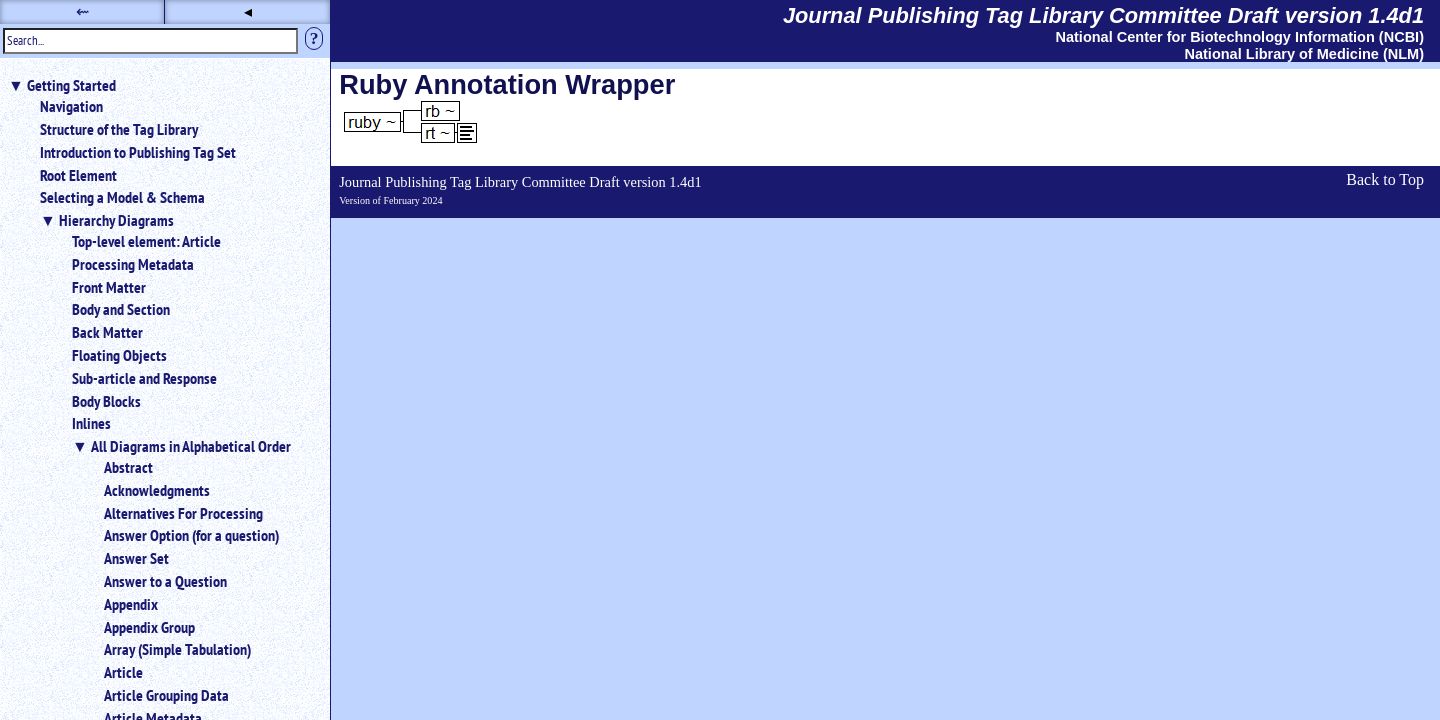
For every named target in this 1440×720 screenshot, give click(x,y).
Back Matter (107, 332)
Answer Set (136, 558)
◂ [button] (248, 11)
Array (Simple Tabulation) (177, 649)
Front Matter (109, 287)
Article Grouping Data (166, 695)
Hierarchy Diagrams (116, 220)
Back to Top (1385, 179)
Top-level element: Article (146, 241)
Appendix (131, 604)
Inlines (91, 423)
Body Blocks (106, 401)
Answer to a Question (165, 581)
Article (123, 672)
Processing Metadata (133, 264)
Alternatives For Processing (183, 513)
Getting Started (71, 85)
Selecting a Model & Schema (122, 197)
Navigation (71, 106)
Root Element (78, 175)
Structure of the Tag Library (119, 129)
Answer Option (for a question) (191, 535)
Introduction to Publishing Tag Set (138, 152)
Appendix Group (149, 627)
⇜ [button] (82, 11)
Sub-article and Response (144, 378)
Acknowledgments (157, 490)
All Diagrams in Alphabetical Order (191, 446)
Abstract (128, 467)
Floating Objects (119, 355)
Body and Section (121, 309)
